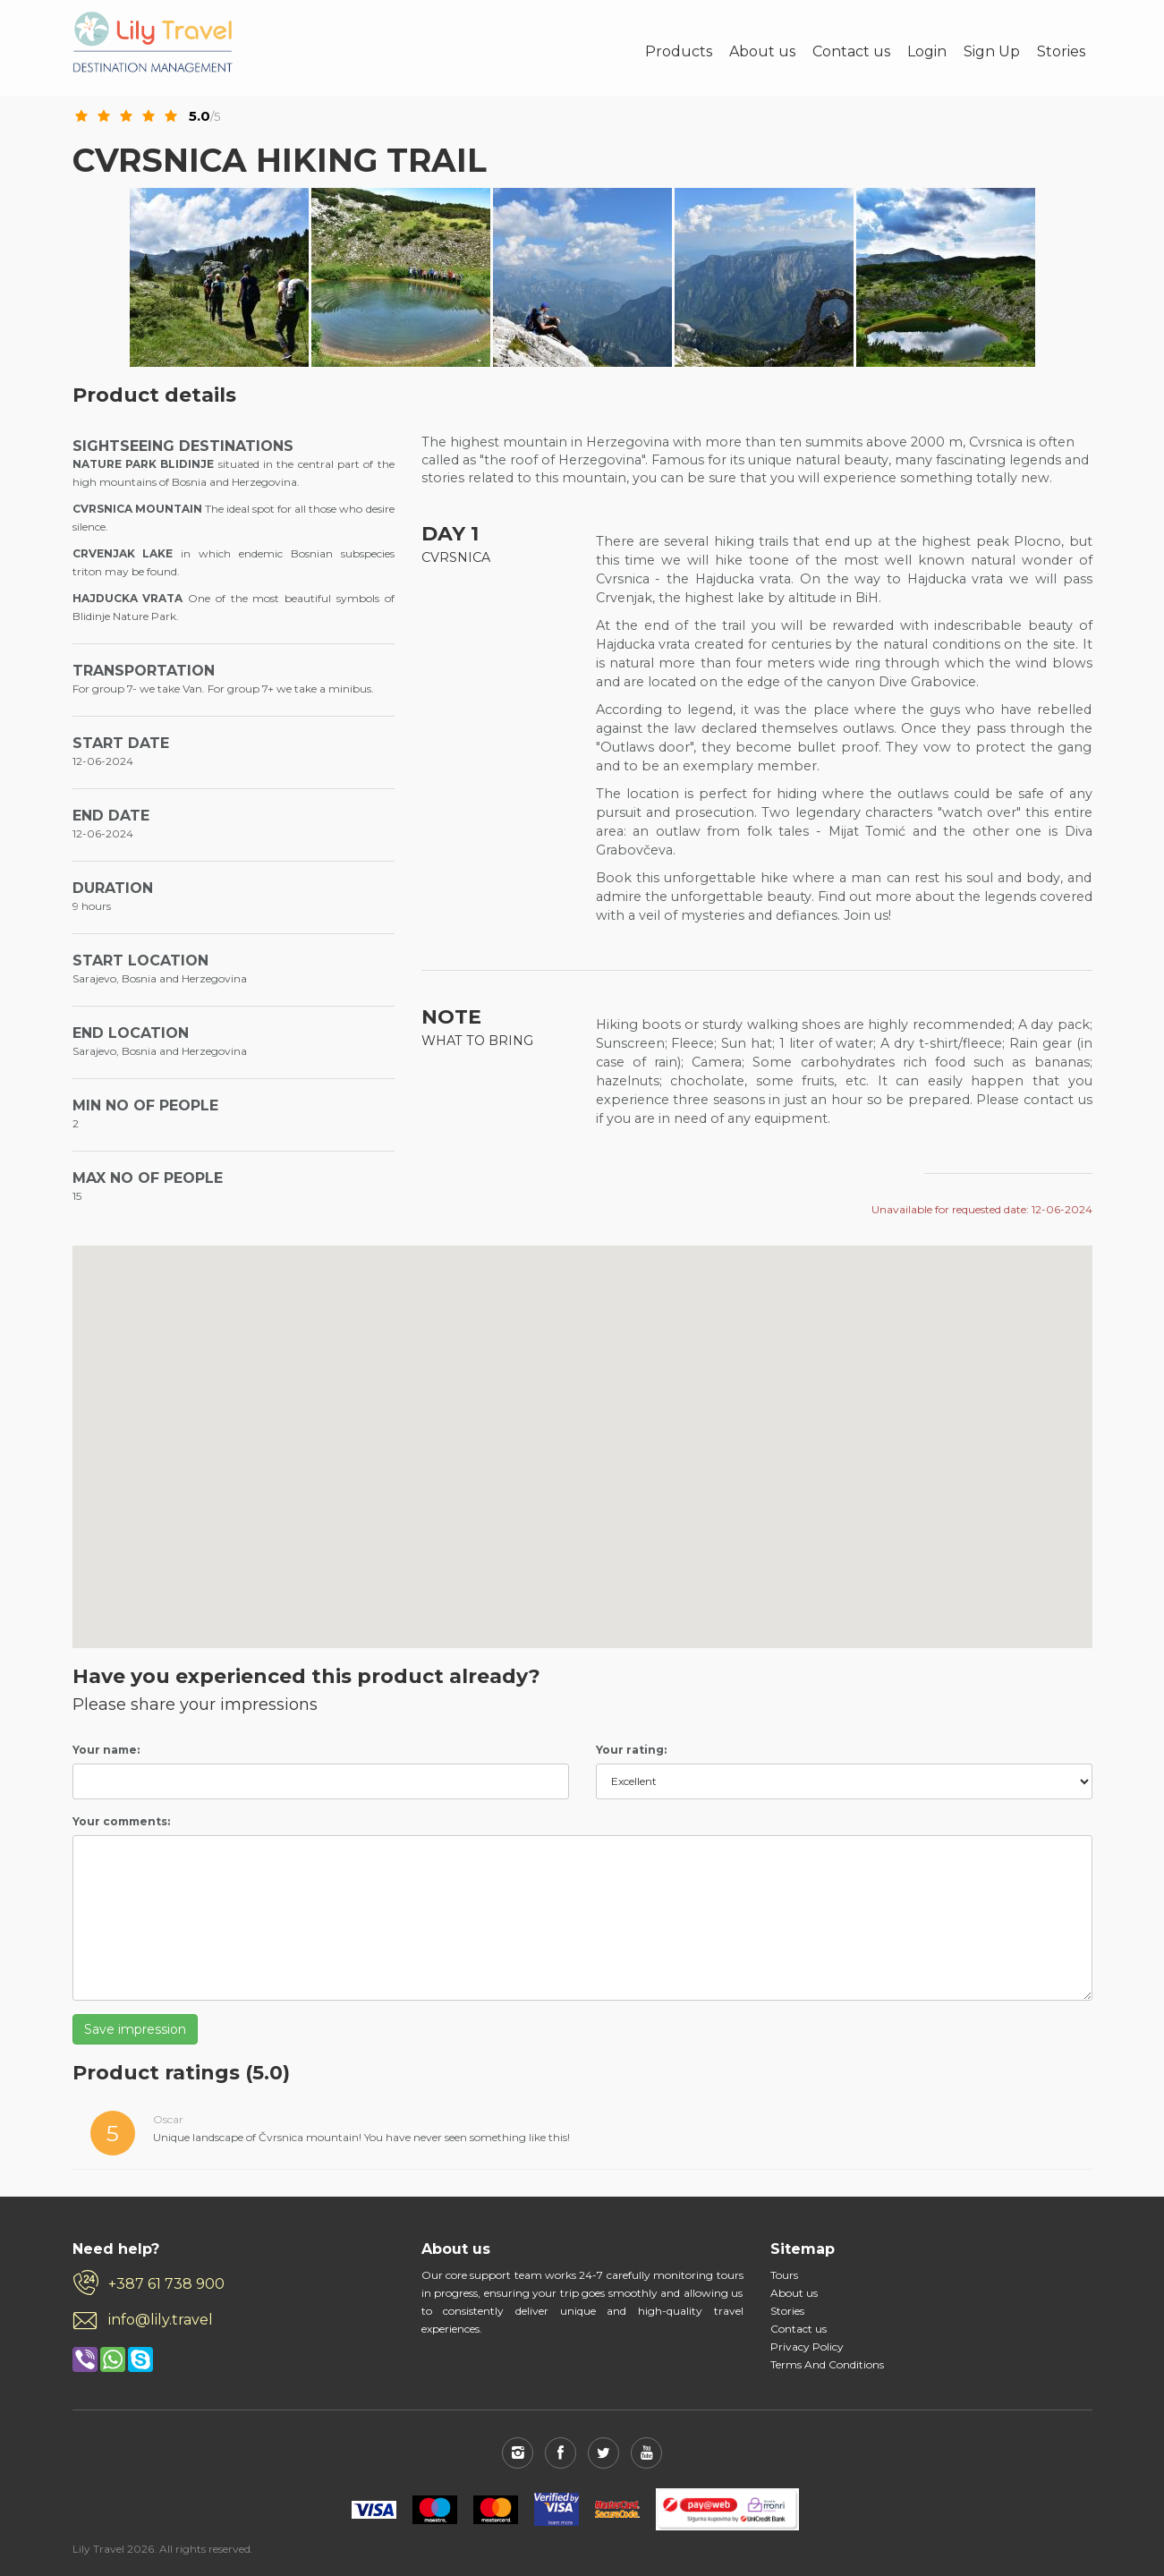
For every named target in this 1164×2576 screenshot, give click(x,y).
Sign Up (992, 51)
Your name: (106, 1749)
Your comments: (121, 1821)
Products (678, 51)
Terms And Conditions (827, 2364)
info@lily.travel (160, 2319)
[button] (872, 1320)
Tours (784, 2275)
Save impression (135, 2029)
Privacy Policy (807, 2346)
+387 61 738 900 (166, 2283)
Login (927, 51)
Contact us (851, 51)
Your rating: (631, 1749)
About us (762, 51)
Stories (1061, 51)
